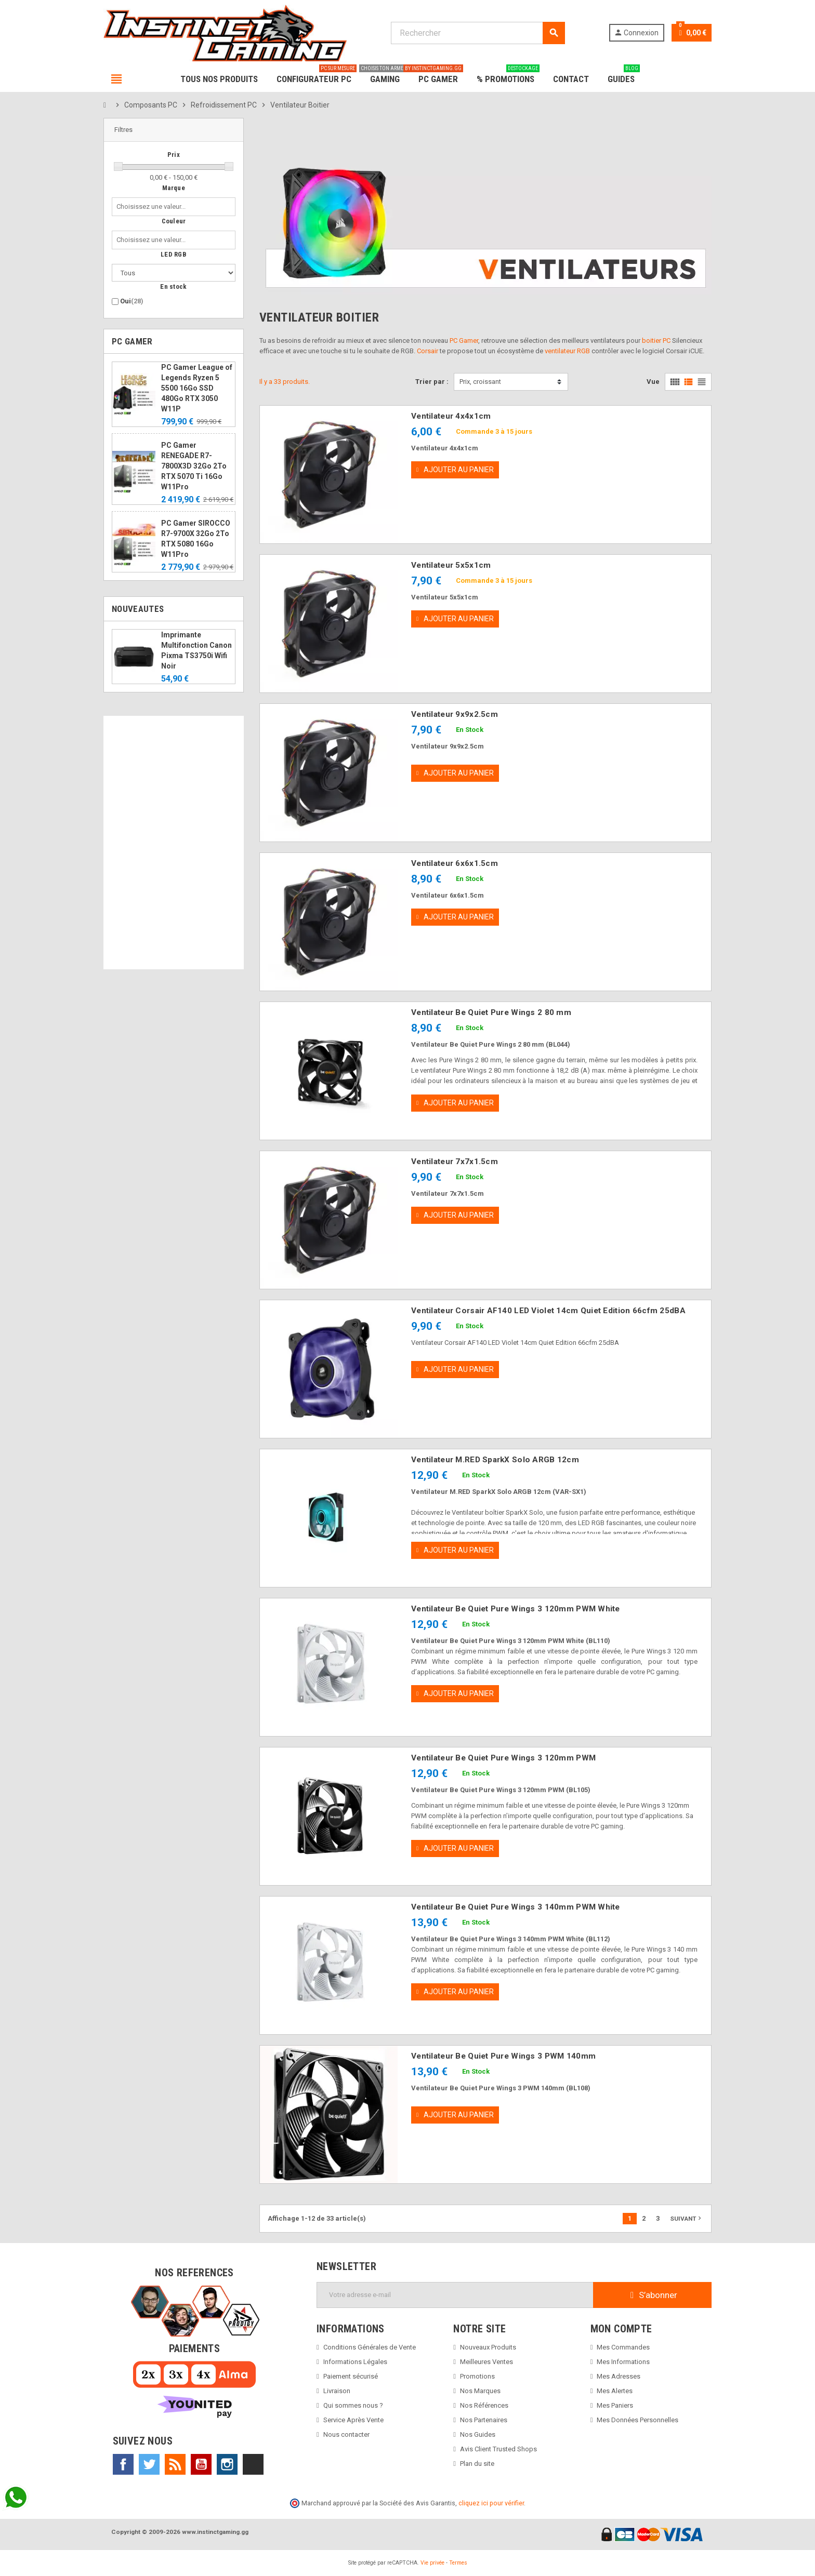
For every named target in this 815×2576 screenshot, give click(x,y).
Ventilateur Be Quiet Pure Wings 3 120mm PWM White (515, 1608)
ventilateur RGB (567, 351)
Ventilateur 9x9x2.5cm (454, 714)
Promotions (477, 2376)
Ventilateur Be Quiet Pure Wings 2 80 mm (491, 1012)
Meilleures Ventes (486, 2362)
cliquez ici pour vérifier (491, 2503)
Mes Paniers (615, 2405)
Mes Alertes (615, 2391)
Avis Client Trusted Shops (498, 2449)
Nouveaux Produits (488, 2347)
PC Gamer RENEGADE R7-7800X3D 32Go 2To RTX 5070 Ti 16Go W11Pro (194, 466)
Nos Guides (477, 2434)
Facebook (123, 2464)
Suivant (686, 2218)
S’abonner (652, 2295)
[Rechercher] (477, 33)
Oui (131, 301)
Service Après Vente (353, 2420)
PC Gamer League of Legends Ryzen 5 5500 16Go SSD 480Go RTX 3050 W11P (196, 388)
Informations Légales (355, 2362)
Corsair (427, 351)
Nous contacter (346, 2434)
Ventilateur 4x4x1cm (451, 416)
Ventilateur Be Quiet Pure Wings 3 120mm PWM (503, 1758)
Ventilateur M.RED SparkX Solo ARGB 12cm (495, 1459)
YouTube (201, 2464)
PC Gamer (464, 340)
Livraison (336, 2391)
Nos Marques (480, 2391)
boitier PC (656, 340)
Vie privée (432, 2562)
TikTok (253, 2464)
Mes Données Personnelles (637, 2420)
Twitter (149, 2464)
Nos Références (484, 2405)
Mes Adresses (618, 2376)
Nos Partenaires (483, 2420)
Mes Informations (623, 2362)
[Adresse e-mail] (455, 2295)
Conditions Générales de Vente (369, 2347)
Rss (175, 2464)
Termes (458, 2562)
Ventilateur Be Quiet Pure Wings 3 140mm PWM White (515, 1907)
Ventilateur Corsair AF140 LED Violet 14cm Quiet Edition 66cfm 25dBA (548, 1310)
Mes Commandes (623, 2347)
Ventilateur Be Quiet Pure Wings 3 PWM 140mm (503, 2056)
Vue (653, 381)
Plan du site (477, 2463)
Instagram (227, 2464)
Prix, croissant (480, 381)
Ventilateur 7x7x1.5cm (454, 1161)
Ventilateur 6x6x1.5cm (454, 863)
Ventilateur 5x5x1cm (451, 565)
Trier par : (432, 381)
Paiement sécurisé (350, 2376)
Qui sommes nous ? (353, 2405)
